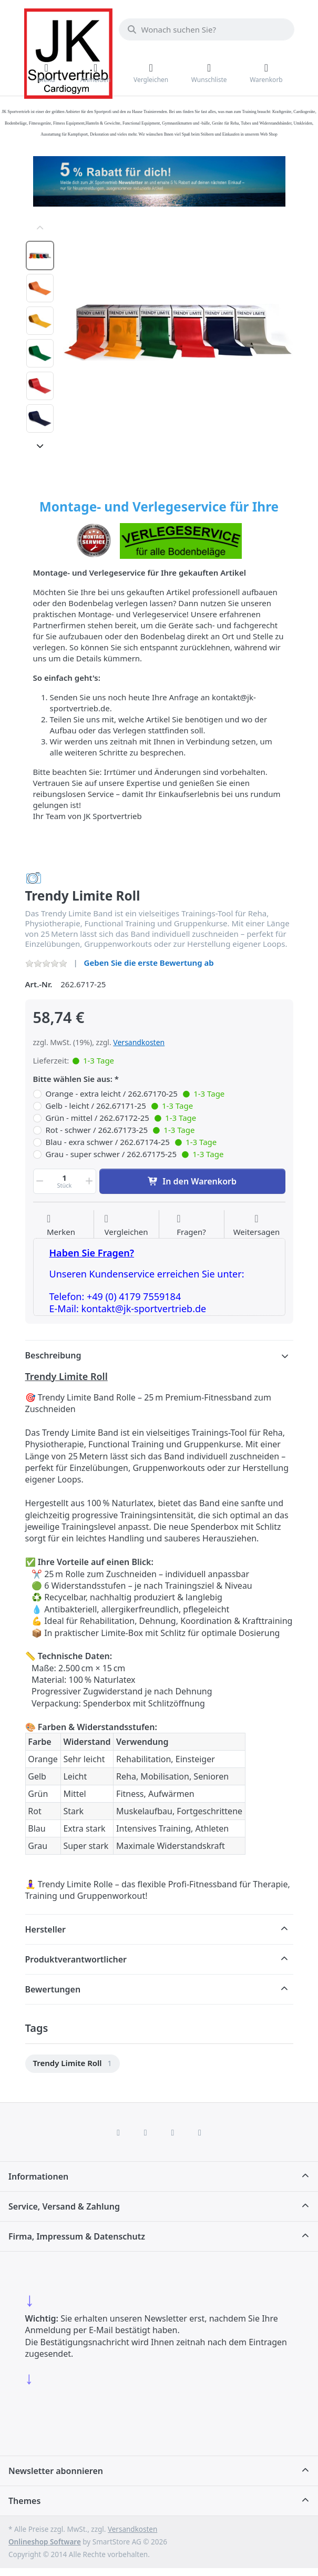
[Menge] (64, 1181)
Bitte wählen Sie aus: (72, 1079)
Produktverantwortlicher (76, 1959)
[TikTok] (172, 2132)
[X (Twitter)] (145, 2132)
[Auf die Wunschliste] (61, 1225)
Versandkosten (139, 1042)
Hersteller (45, 1929)
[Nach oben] (39, 228)
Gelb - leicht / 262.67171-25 (119, 1106)
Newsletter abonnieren (55, 2471)
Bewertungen (53, 1989)
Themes (24, 2501)
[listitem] (178, 332)
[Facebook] (118, 2132)
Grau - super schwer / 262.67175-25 (135, 1154)
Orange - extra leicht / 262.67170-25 (135, 1094)
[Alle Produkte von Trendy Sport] (33, 877)
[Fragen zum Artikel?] (191, 1225)
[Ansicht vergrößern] (178, 332)
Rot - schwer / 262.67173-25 (120, 1130)
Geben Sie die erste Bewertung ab (149, 962)
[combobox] (206, 29)
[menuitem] (72, 2063)
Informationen (38, 2176)
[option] (40, 255)
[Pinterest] (199, 2132)
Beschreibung (53, 1355)
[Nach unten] (39, 445)
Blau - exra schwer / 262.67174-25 (131, 1142)
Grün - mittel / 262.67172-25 (121, 1118)
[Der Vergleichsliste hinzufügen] (126, 1225)
